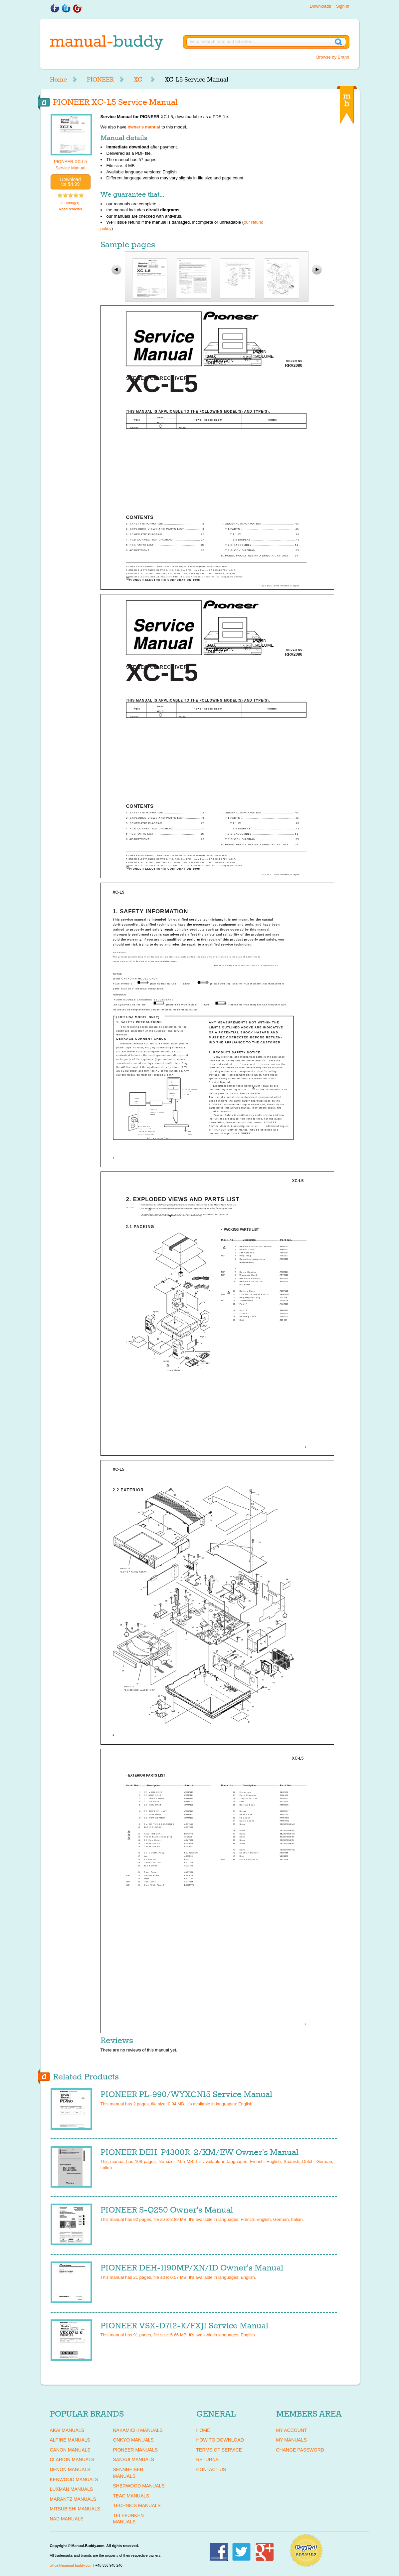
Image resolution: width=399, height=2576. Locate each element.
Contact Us (211, 2469)
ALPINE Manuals (70, 2440)
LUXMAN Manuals (71, 2489)
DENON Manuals (70, 2469)
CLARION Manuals (72, 2459)
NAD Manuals (67, 2518)
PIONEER (100, 79)
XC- (139, 79)
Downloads (320, 6)
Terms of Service (219, 2450)
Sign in (342, 6)
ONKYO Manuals (133, 2440)
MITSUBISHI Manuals (75, 2508)
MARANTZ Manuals (73, 2499)
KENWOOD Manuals (74, 2479)
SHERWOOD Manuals (139, 2485)
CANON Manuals (70, 2450)
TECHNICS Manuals (137, 2505)
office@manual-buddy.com (71, 2565)
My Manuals (291, 2440)
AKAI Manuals (67, 2430)
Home (58, 79)
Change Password (300, 2450)
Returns (207, 2459)
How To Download (220, 2440)
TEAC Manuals (131, 2495)
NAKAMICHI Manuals (138, 2430)
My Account (291, 2430)
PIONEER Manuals (135, 2450)
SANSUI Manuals (133, 2459)
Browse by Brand (332, 57)
